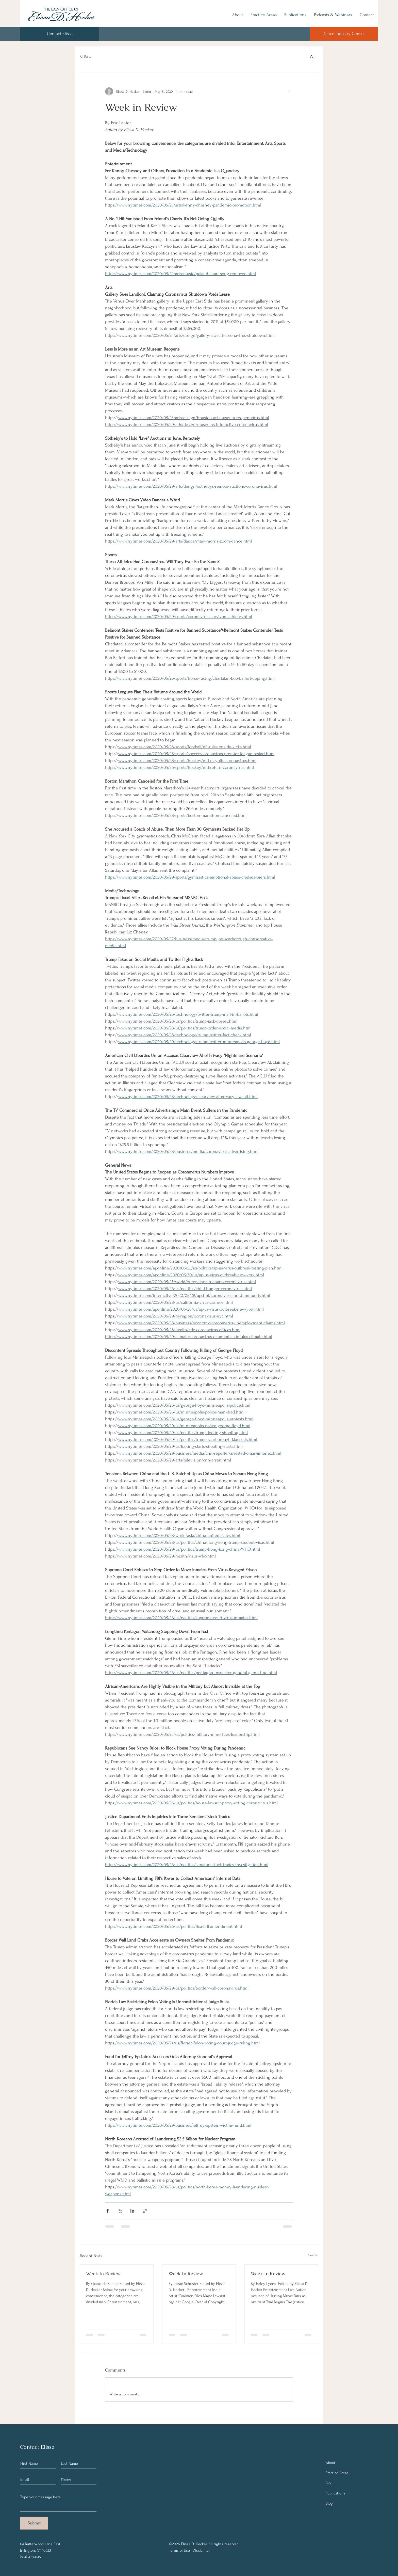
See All (313, 2255)
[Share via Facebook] (107, 2210)
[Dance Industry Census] (344, 34)
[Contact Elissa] (59, 34)
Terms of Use (179, 2550)
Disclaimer (201, 2550)
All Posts (85, 56)
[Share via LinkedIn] (132, 2210)
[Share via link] (144, 2210)
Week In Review (103, 2274)
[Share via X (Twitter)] (120, 2210)
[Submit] (34, 2523)
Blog (329, 2503)
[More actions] (290, 91)
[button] (311, 57)
